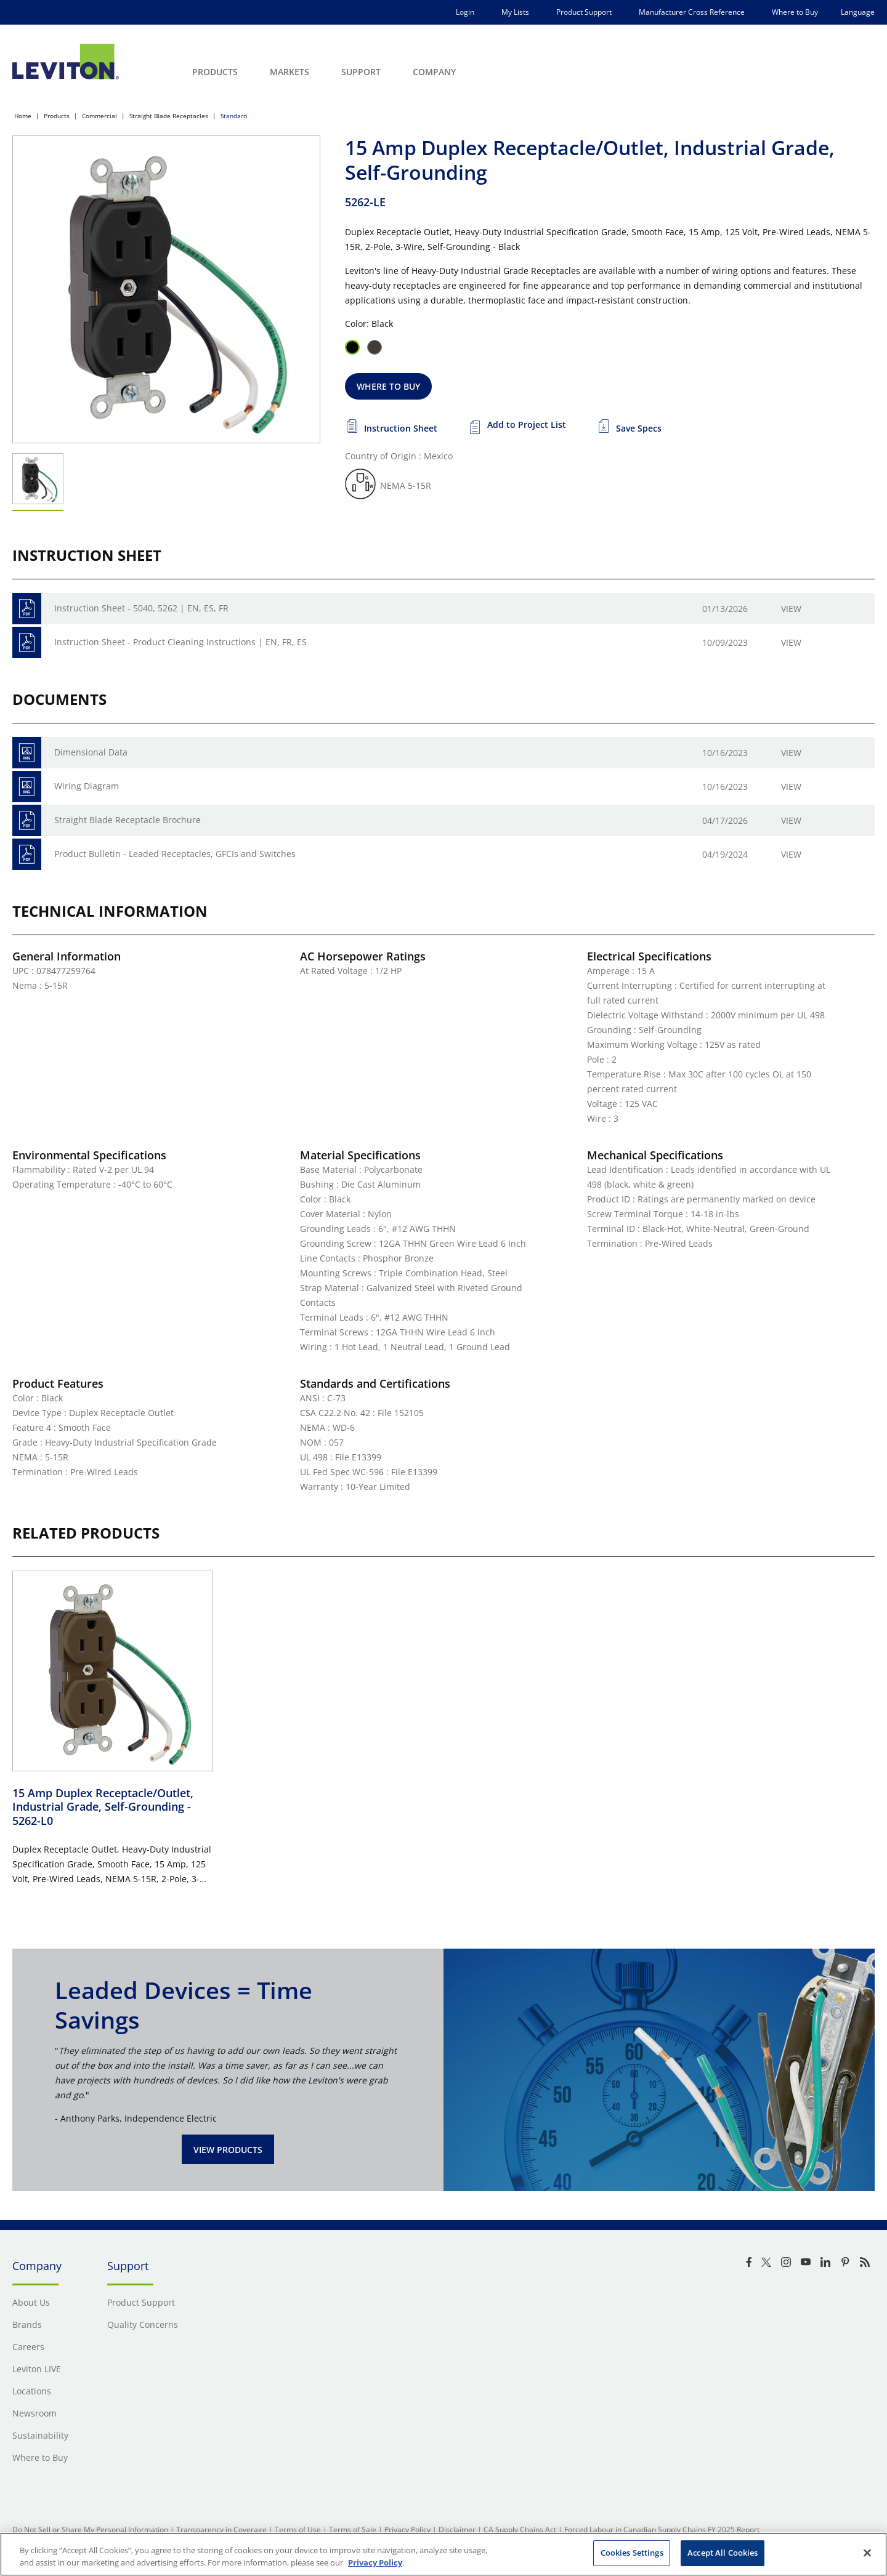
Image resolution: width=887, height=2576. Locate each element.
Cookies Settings (632, 2552)
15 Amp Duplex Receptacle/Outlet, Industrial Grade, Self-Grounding (102, 1806)
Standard (234, 115)
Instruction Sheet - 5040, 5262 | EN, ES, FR (141, 608)
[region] (443, 2554)
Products (57, 115)
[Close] (867, 2552)
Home (22, 115)
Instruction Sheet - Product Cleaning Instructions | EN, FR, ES (180, 642)
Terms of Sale (352, 2529)
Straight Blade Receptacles (168, 115)
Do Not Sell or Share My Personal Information (90, 2529)
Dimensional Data (91, 752)
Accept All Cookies (722, 2552)
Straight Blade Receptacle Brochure (127, 820)
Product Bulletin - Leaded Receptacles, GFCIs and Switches (175, 853)
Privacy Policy (407, 2529)
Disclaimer (457, 2529)
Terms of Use (298, 2529)
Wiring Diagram (86, 786)
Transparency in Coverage (221, 2529)
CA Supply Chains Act (520, 2529)
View (791, 608)
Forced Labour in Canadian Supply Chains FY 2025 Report (661, 2529)
